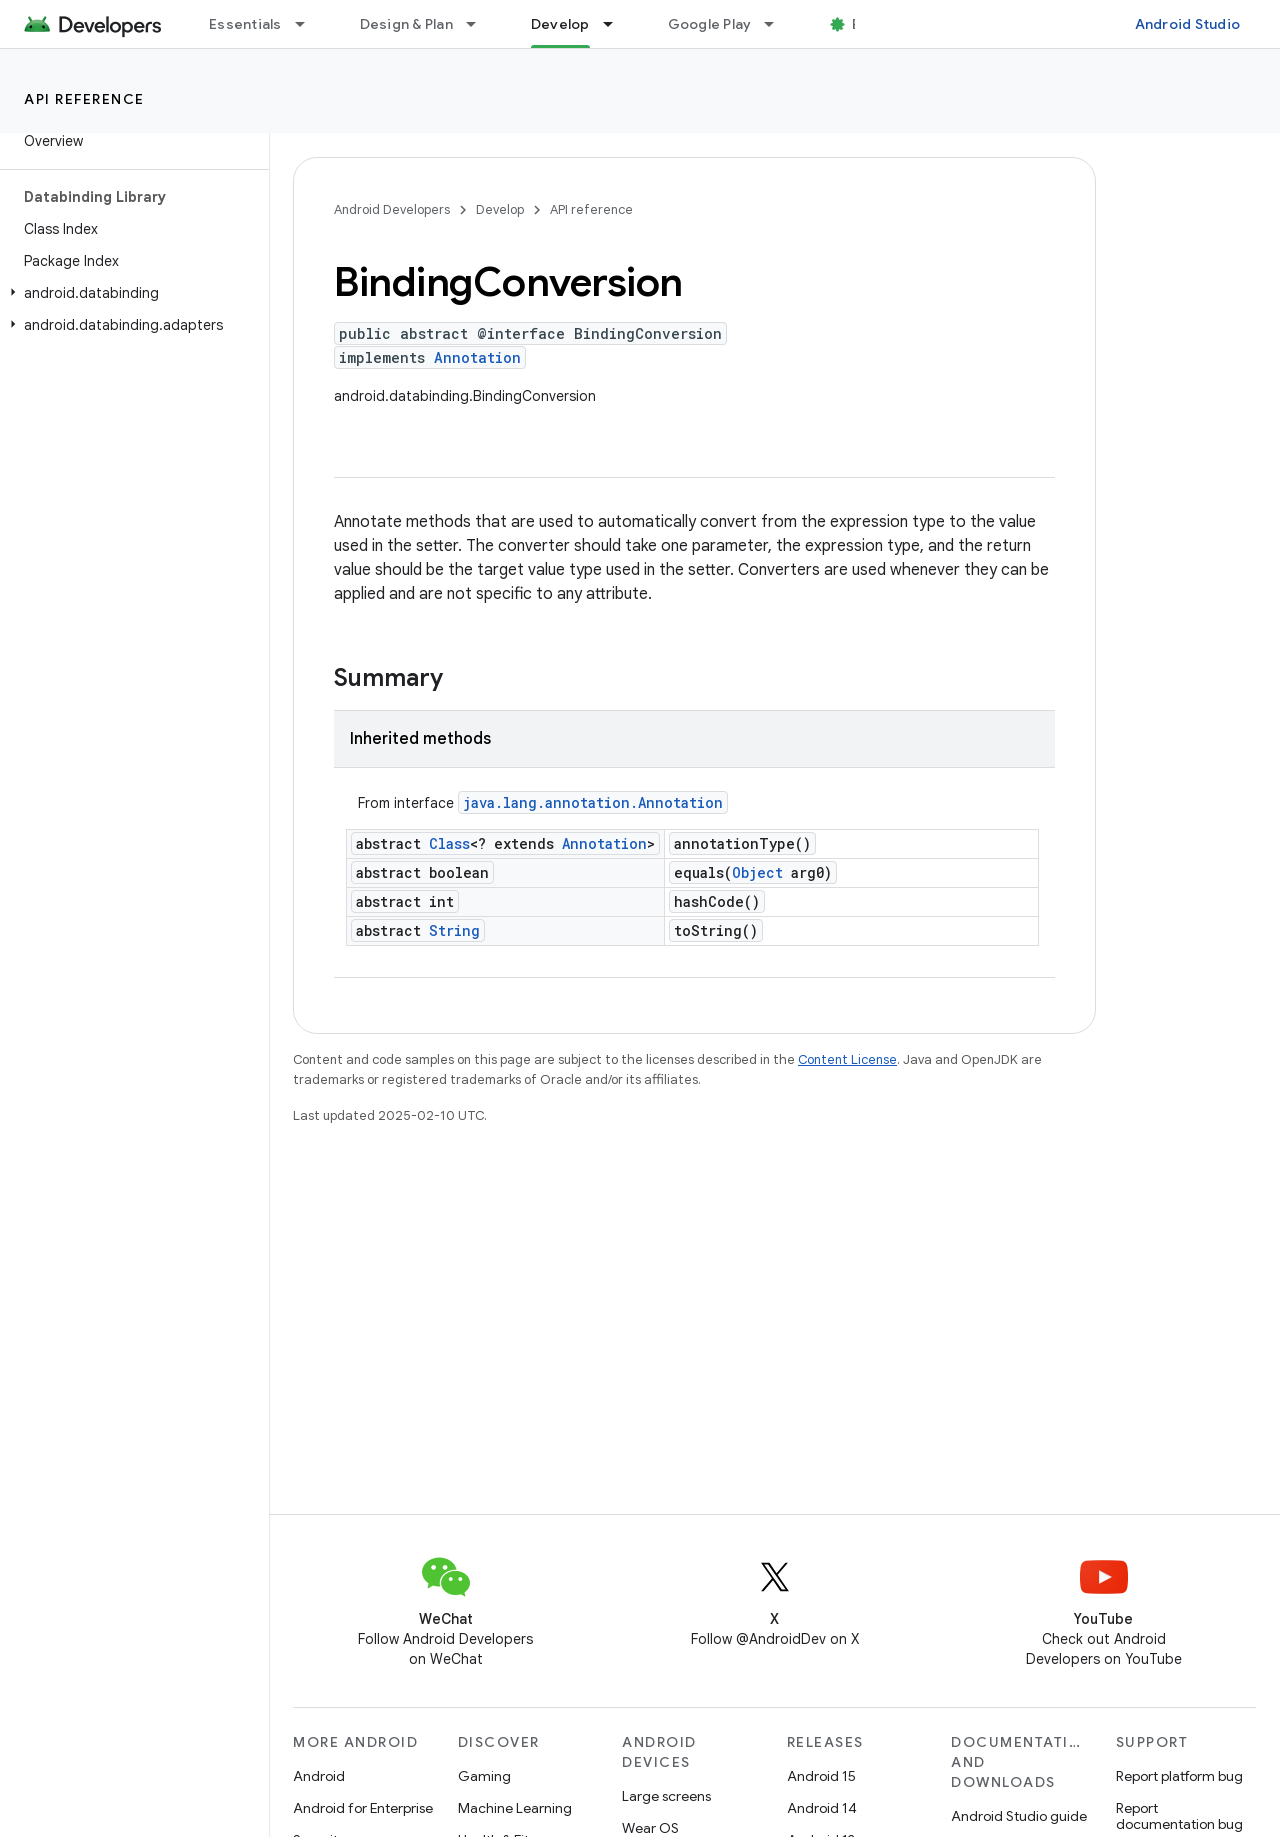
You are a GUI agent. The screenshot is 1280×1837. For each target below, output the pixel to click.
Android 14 (822, 1808)
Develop (500, 209)
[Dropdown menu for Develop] (617, 24)
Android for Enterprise (363, 1808)
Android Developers (392, 209)
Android (319, 1776)
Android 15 (821, 1776)
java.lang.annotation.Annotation (593, 802)
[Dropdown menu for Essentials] (309, 24)
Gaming (484, 1776)
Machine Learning (515, 1808)
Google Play (710, 24)
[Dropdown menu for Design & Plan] (480, 24)
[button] (130, 293)
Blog (867, 24)
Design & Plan (406, 24)
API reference (84, 99)
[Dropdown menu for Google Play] (778, 24)
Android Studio (1188, 24)
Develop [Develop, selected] (560, 24)
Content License (847, 1059)
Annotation (477, 357)
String (454, 930)
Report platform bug (1179, 1776)
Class (449, 843)
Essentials (245, 24)
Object (757, 872)
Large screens (666, 1796)
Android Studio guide (1019, 1816)
